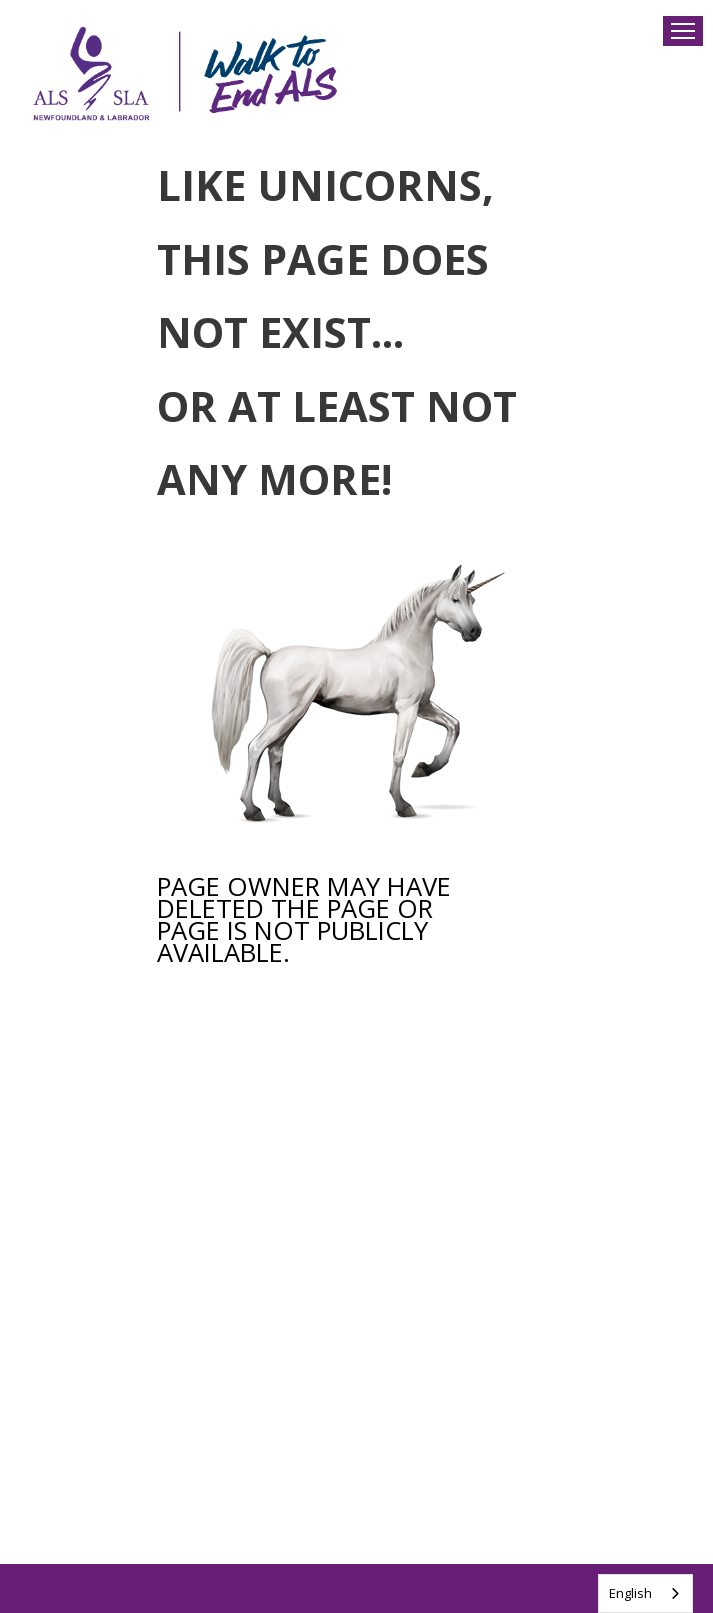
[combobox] (645, 1593)
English (630, 1593)
